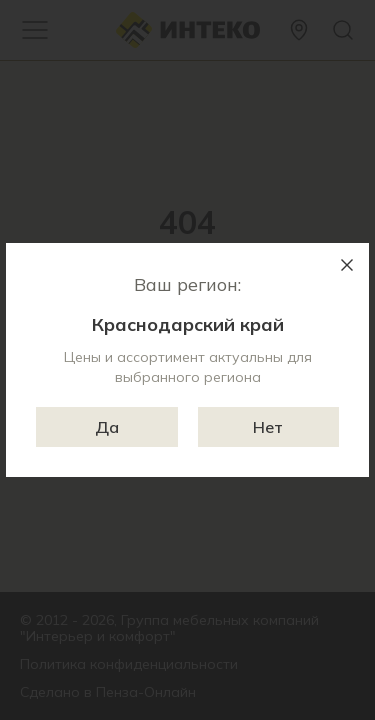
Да (107, 427)
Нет (268, 427)
